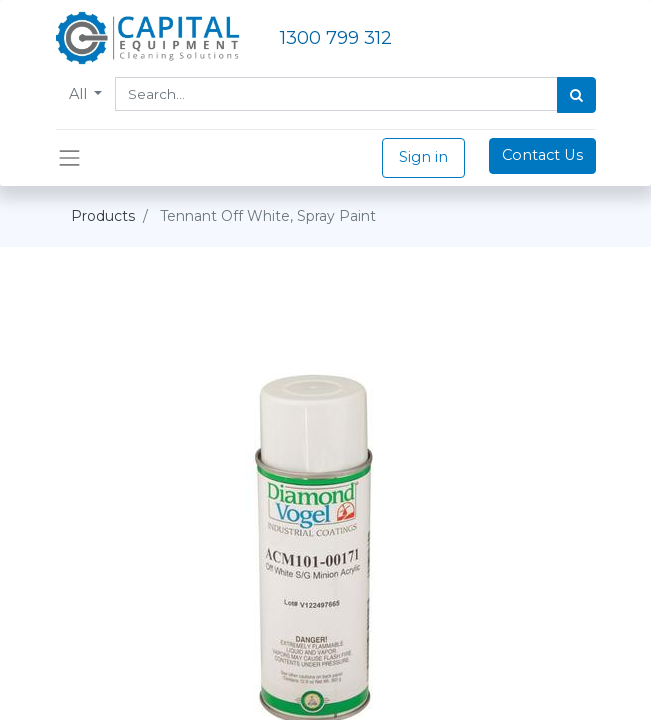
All (80, 94)
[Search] (576, 95)
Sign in (423, 157)
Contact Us (542, 155)
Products (103, 216)
